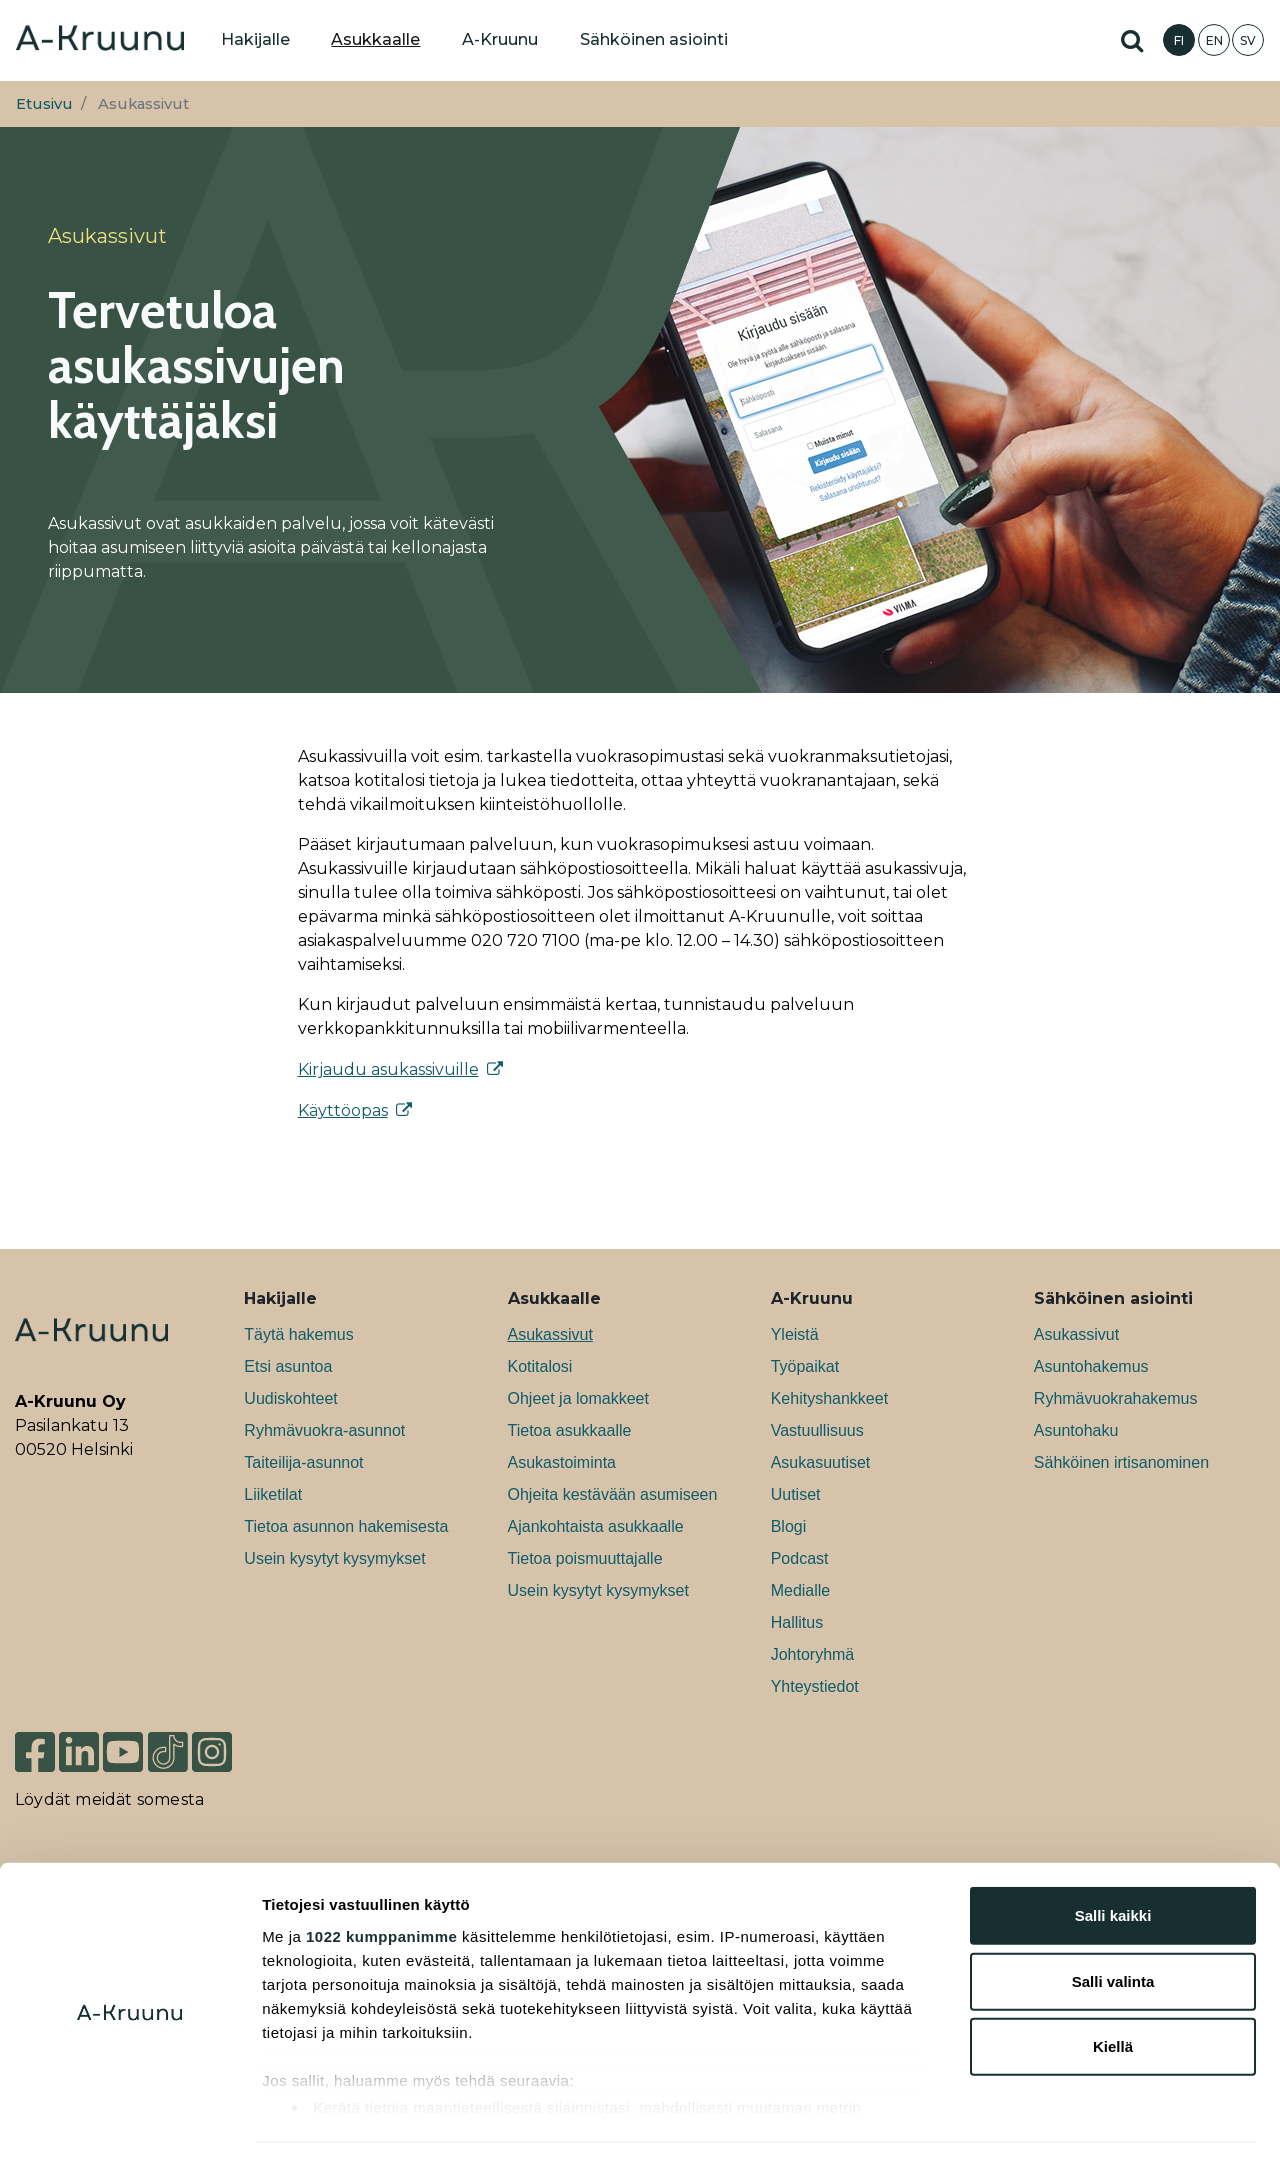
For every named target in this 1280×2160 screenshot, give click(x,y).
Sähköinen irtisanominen (1121, 1462)
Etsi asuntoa (288, 1366)
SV (1248, 40)
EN (1214, 40)
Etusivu (44, 104)
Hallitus (797, 1622)
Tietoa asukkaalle (570, 1430)
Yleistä (795, 1334)
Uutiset (796, 1494)
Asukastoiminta (562, 1462)
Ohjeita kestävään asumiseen (613, 1494)
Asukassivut (550, 1334)
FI (1179, 40)
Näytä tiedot (1069, 2120)
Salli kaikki (1113, 1854)
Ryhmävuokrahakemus (1116, 1398)
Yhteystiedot (815, 1686)
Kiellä (1113, 1985)
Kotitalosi (540, 1366)
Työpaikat (805, 1366)
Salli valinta (1113, 1919)
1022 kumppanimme (381, 1874)
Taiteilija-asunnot (303, 1462)
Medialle (801, 1590)
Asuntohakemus (1091, 1366)
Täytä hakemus (298, 1334)
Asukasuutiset (821, 1462)
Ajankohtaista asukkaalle (596, 1526)
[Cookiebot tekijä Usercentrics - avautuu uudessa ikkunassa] (129, 2121)
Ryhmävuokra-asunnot (324, 1430)
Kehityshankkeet (829, 1398)
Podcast (800, 1558)
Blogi (789, 1526)
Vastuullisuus (817, 1430)
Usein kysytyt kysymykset (334, 1558)
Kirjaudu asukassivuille (388, 1069)
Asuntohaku (1076, 1430)
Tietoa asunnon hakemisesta (346, 1526)
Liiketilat (273, 1494)
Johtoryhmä (813, 1654)
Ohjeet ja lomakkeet (578, 1398)
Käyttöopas (343, 1110)
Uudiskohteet (290, 1398)
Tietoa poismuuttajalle (585, 1558)
